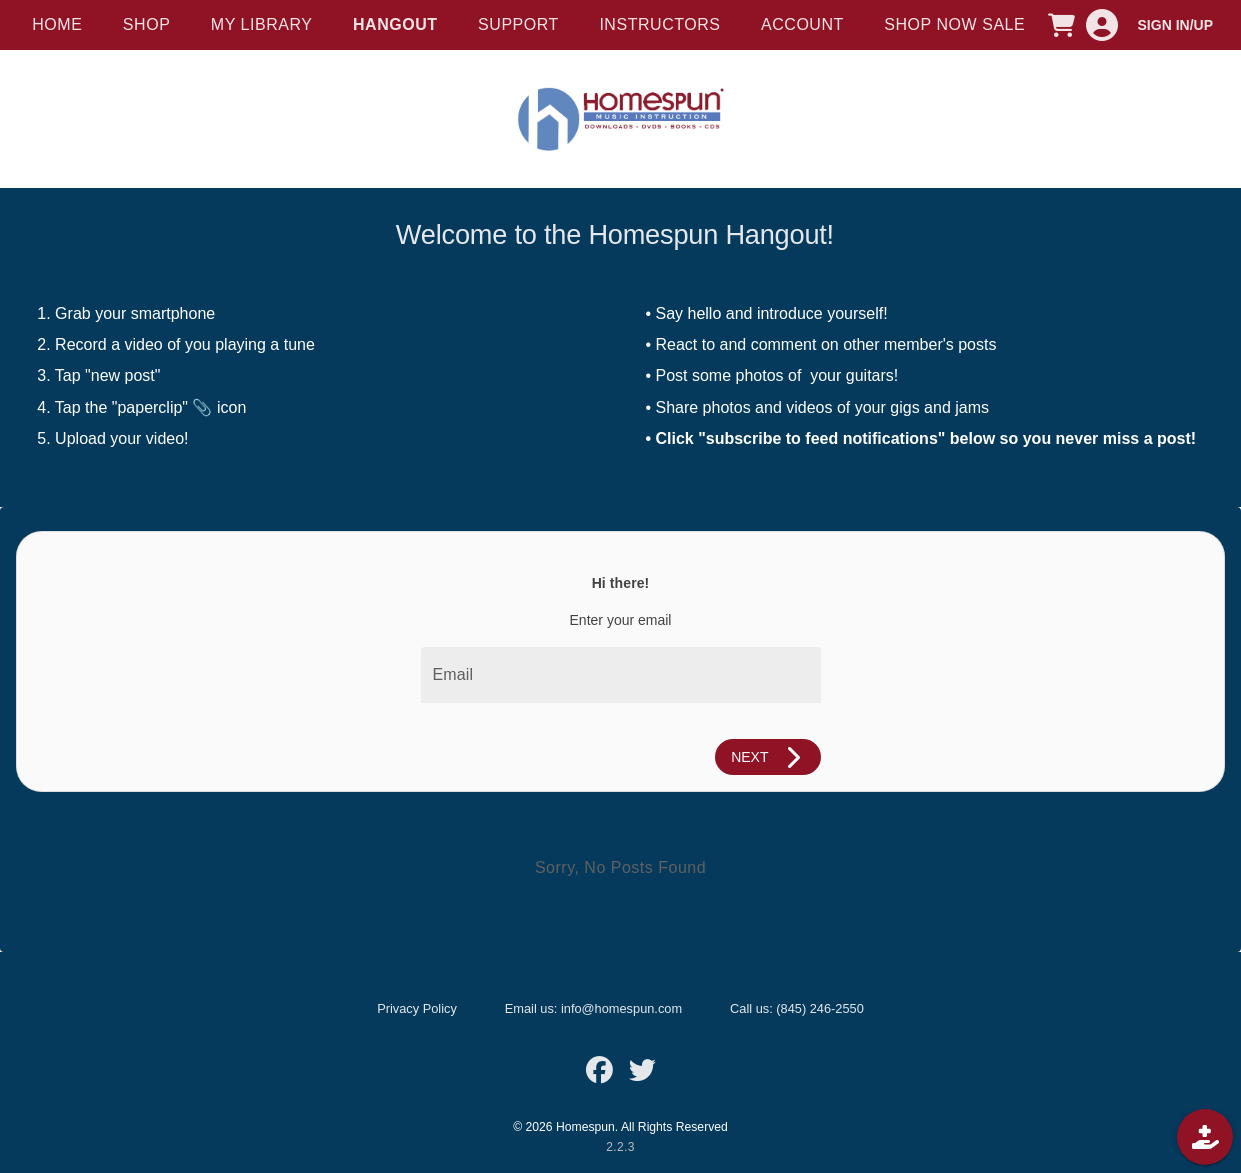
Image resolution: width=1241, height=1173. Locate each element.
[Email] (621, 675)
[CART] (1062, 25)
